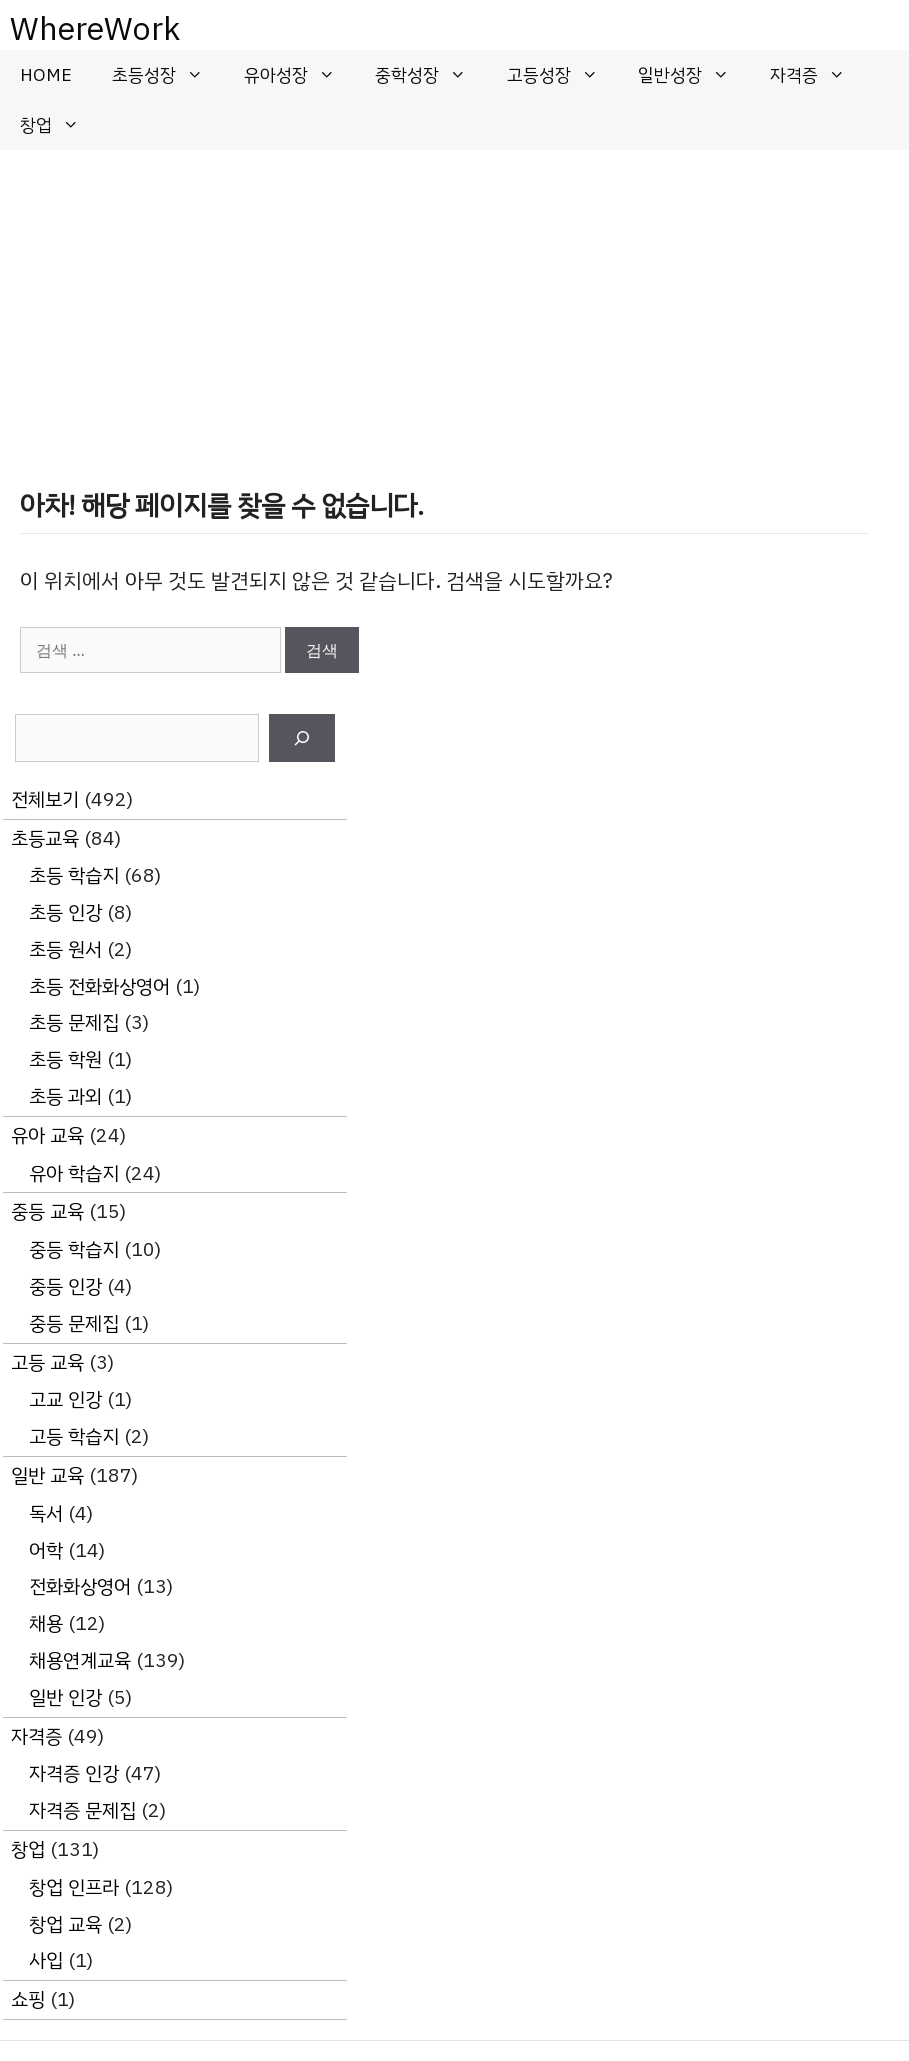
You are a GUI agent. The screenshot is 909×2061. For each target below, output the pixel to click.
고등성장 (563, 75)
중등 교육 (47, 1211)
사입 (46, 1960)
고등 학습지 (74, 1436)
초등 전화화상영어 (99, 986)
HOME (46, 75)
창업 (60, 125)
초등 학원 (65, 1059)
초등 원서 (65, 949)
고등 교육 (47, 1362)
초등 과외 (65, 1096)
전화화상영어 (80, 1586)
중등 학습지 (74, 1249)
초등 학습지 (74, 875)
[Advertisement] (454, 300)
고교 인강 (65, 1399)
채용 (46, 1623)
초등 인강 (65, 912)
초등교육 (45, 838)
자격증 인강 (74, 1773)
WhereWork (95, 29)
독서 (46, 1513)
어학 (46, 1550)
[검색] (302, 738)
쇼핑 (28, 1999)
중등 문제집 (74, 1323)
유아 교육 (47, 1135)
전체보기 (45, 799)
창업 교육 (65, 1924)
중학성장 (431, 75)
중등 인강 (65, 1286)
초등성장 (168, 75)
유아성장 (300, 75)
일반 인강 (65, 1697)
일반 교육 (47, 1475)
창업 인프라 (74, 1887)
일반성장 (694, 75)
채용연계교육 (80, 1660)
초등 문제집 (74, 1022)
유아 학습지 (74, 1173)
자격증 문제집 (82, 1810)
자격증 (818, 75)
